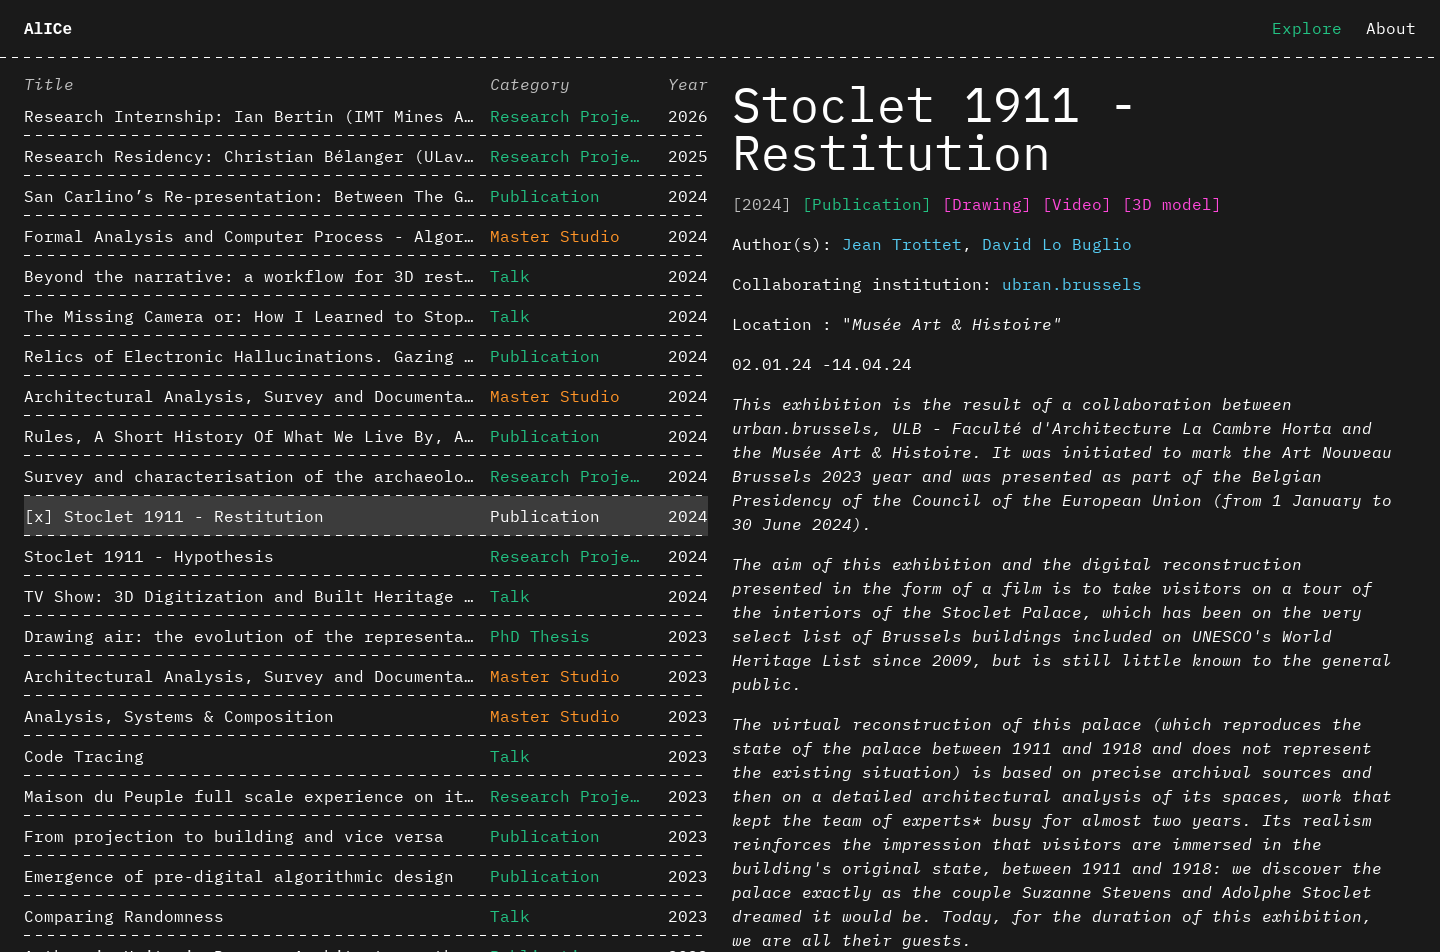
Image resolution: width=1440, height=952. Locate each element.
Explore (1307, 28)
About (1391, 28)
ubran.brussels (1072, 284)
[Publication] (867, 204)
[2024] (762, 204)
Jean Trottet (902, 244)
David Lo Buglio (1057, 244)
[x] (39, 516)
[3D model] (1172, 204)
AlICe (48, 30)
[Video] (1077, 204)
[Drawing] (987, 204)
